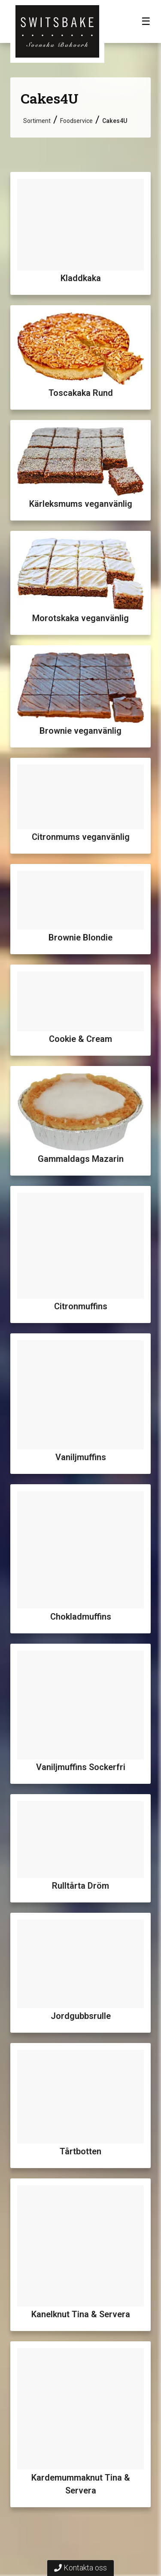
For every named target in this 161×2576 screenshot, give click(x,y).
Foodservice (76, 120)
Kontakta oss (80, 2567)
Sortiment (37, 120)
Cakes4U (115, 120)
